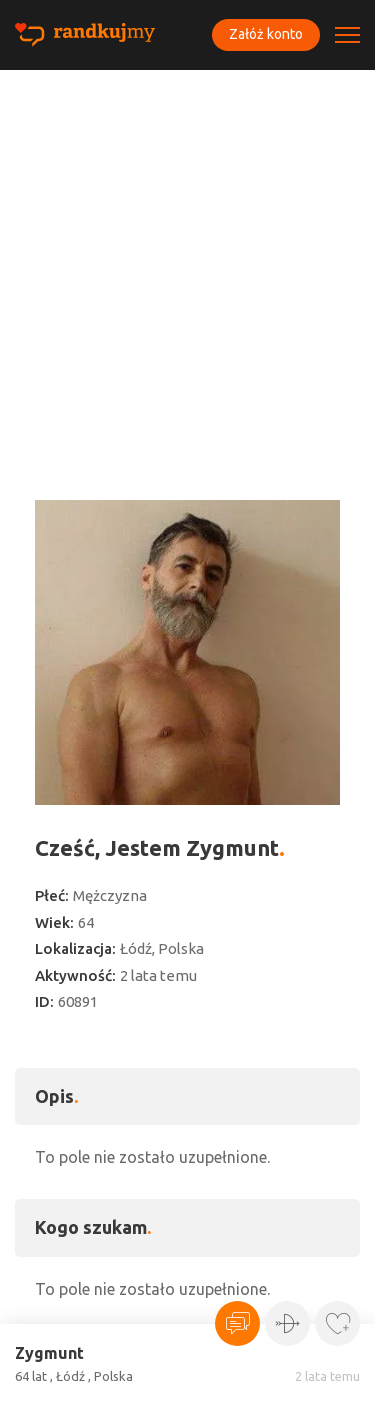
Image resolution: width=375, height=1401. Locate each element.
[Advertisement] (187, 267)
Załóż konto (266, 34)
